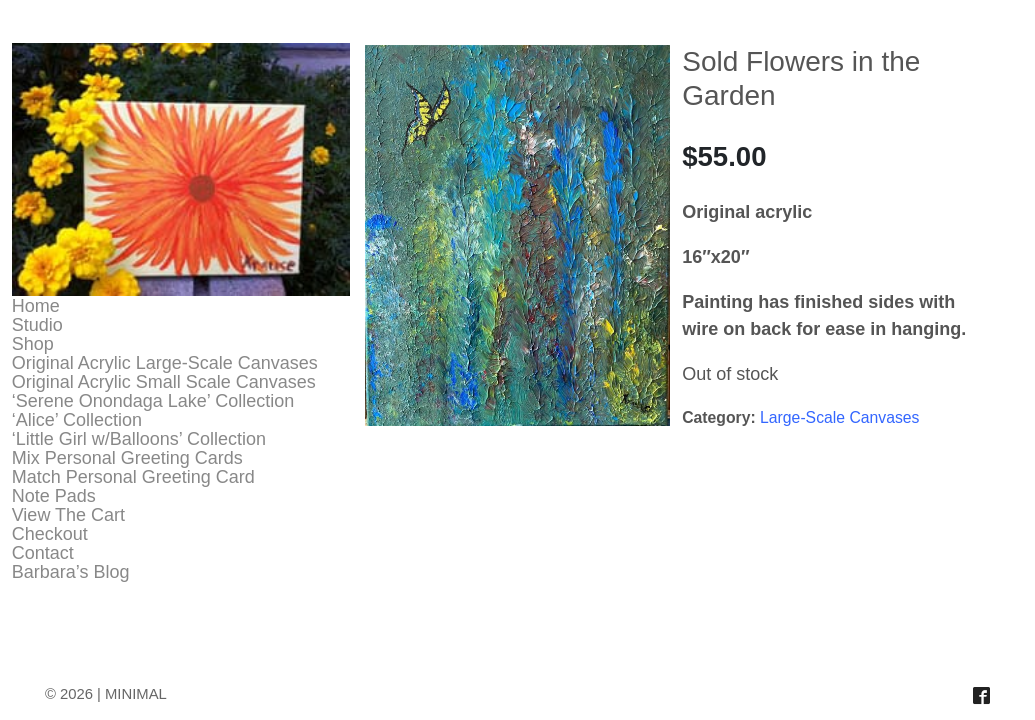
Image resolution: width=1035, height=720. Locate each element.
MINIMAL (136, 694)
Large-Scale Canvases (839, 417)
